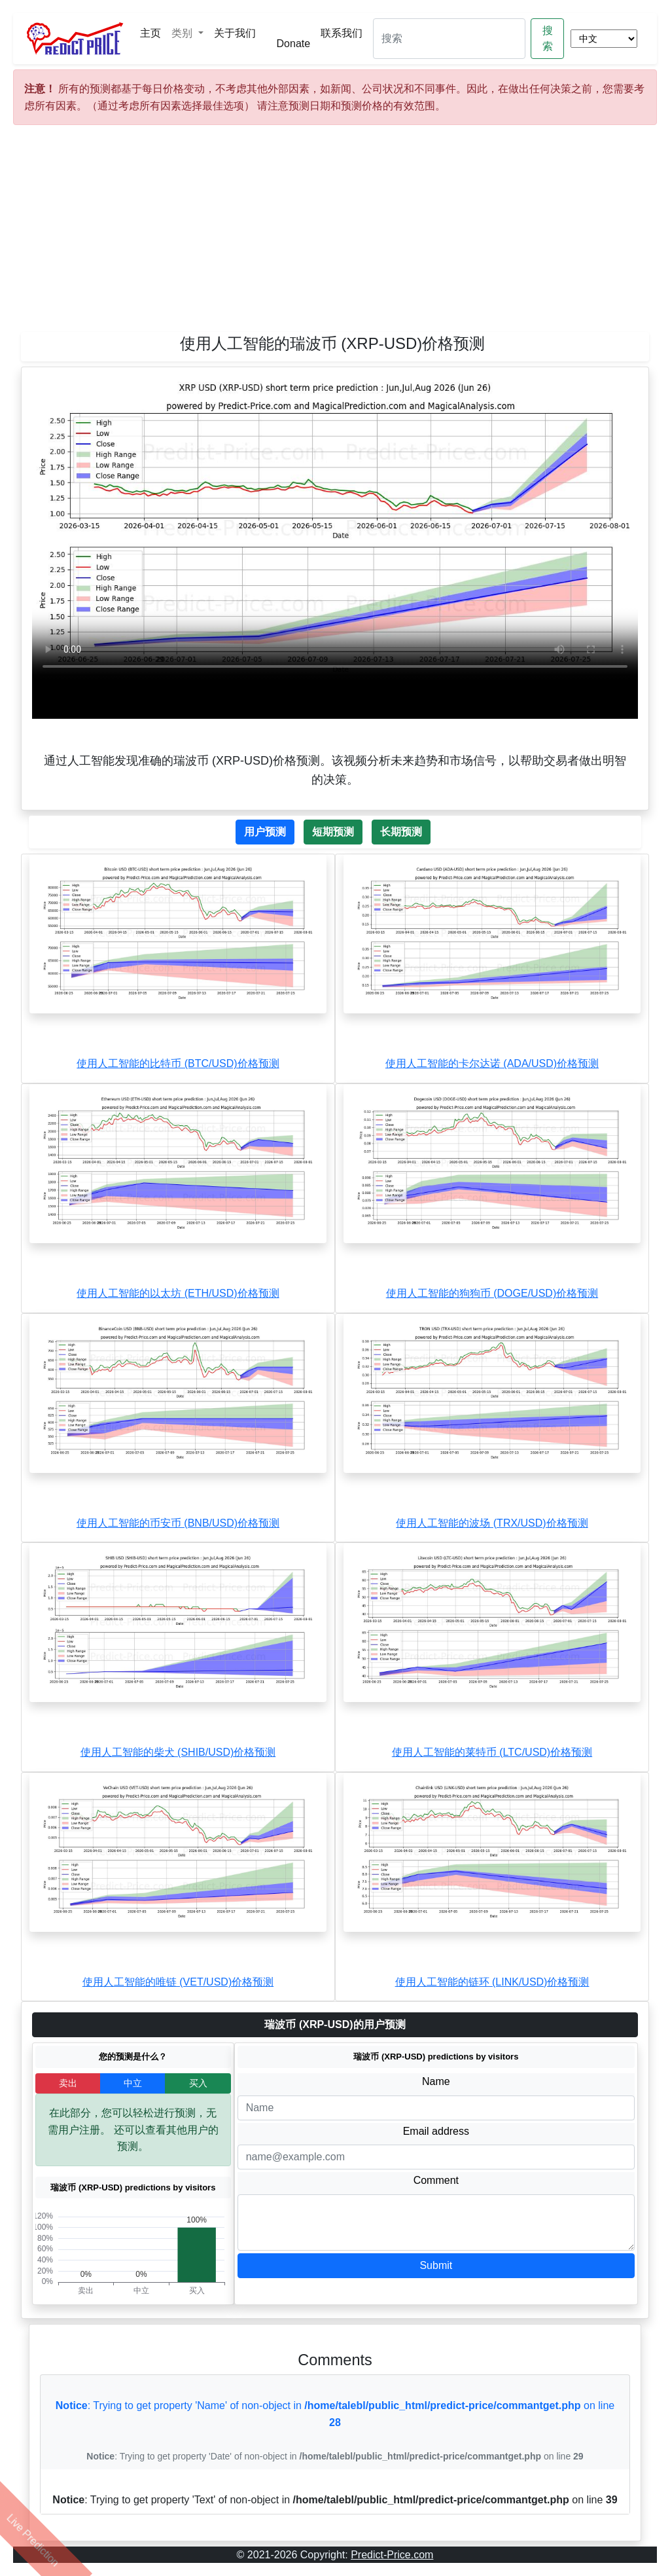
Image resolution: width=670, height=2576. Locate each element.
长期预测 (401, 831)
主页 (150, 33)
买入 (198, 2083)
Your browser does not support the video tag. (335, 529)
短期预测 (333, 831)
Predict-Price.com (392, 2554)
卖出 (68, 2083)
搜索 (547, 38)
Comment (436, 2180)
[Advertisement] (335, 233)
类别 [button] (183, 33)
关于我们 (235, 33)
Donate (294, 43)
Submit (435, 2265)
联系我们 (341, 33)
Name (436, 2081)
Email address (436, 2131)
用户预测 (265, 831)
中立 (133, 2083)
